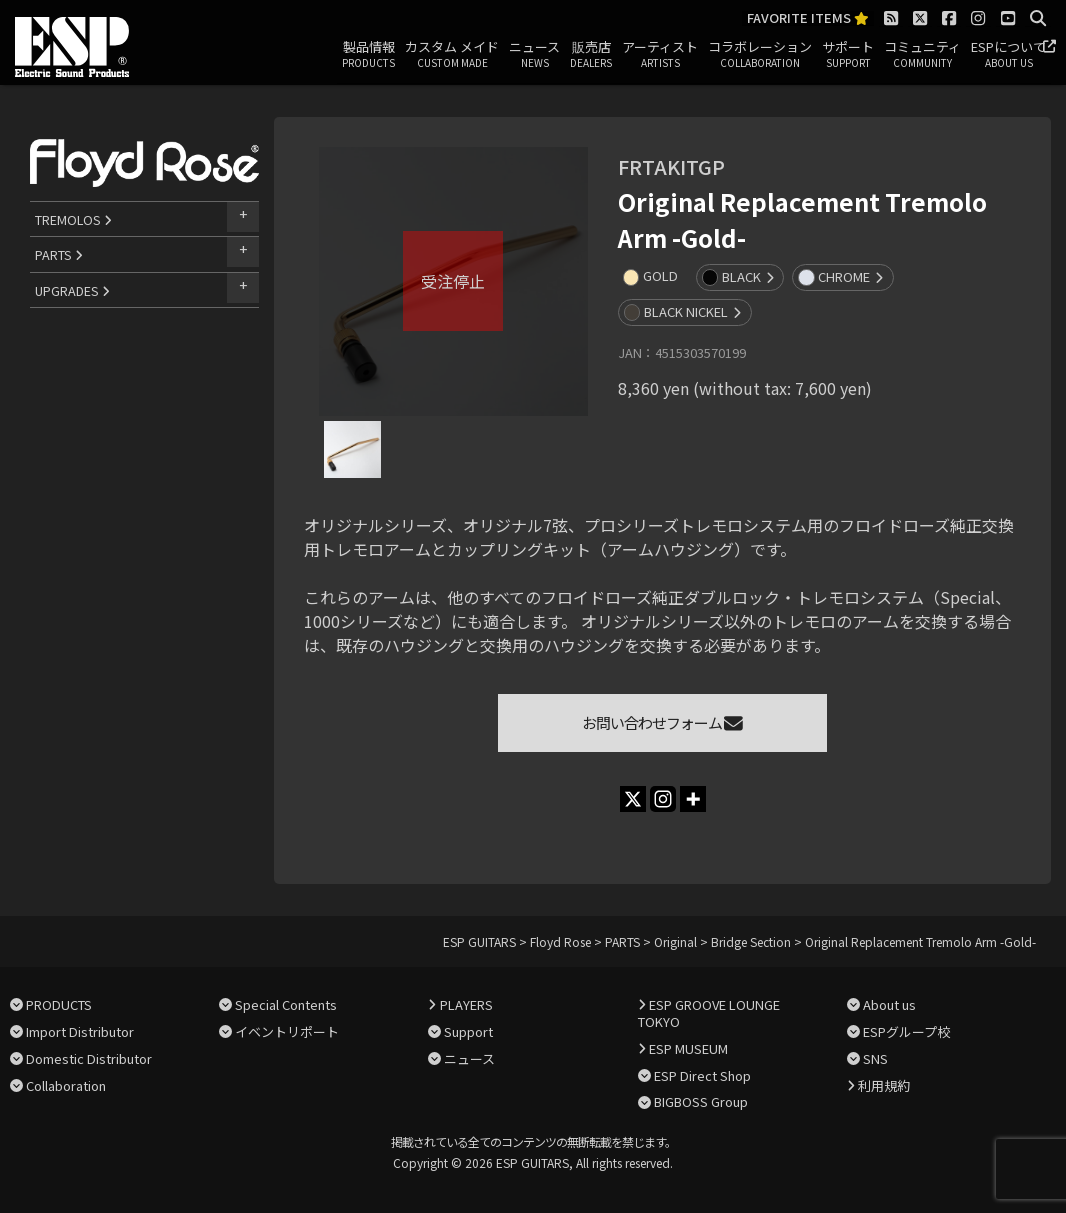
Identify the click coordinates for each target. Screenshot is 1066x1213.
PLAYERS (466, 1004)
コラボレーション (760, 55)
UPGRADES (72, 290)
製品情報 (368, 55)
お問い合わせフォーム (662, 722)
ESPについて (1008, 55)
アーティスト (660, 55)
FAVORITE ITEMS (808, 18)
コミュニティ (922, 55)
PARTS (59, 254)
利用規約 (884, 1085)
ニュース (534, 55)
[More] (693, 799)
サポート (848, 55)
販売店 (591, 55)
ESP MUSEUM (688, 1048)
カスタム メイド (452, 55)
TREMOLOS (73, 219)
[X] (633, 799)
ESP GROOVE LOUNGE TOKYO (709, 1013)
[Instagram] (663, 799)
